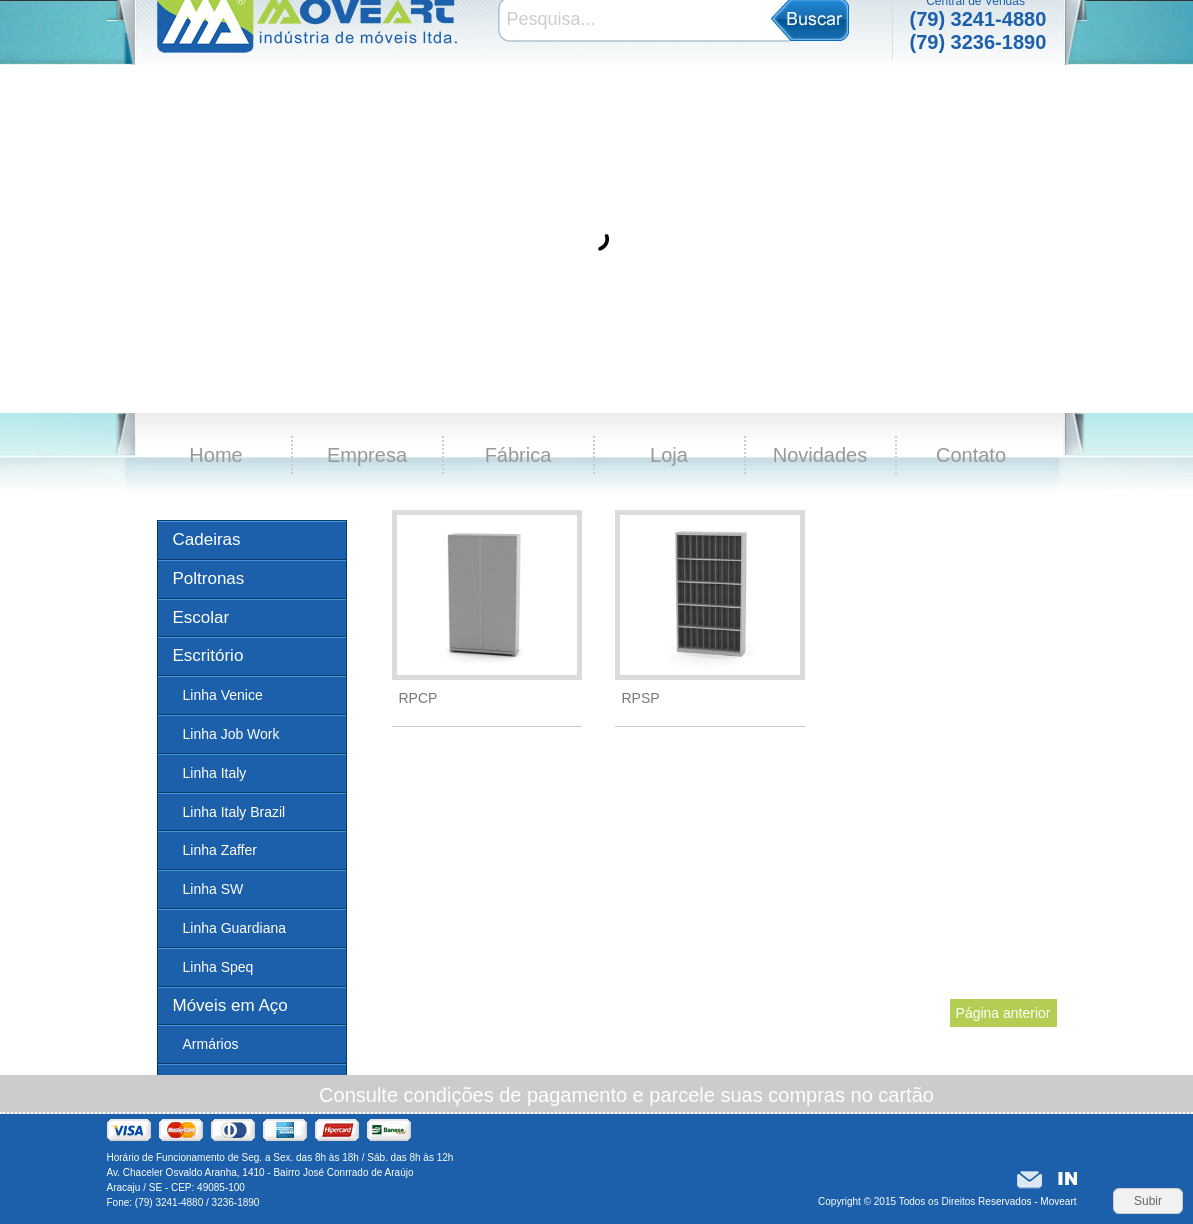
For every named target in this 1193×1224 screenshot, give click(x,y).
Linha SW (213, 889)
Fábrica (518, 455)
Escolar (201, 617)
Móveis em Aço (230, 1005)
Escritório (208, 655)
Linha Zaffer (220, 850)
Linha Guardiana (235, 928)
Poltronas (209, 578)
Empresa (367, 455)
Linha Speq (218, 967)
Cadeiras (207, 539)
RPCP (418, 698)
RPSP (641, 698)
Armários (211, 1044)
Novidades (820, 455)
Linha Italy (215, 773)
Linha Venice (223, 695)
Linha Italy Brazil (234, 812)
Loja (669, 455)
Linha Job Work (231, 734)
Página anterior (1003, 1013)
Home (215, 455)
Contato (971, 455)
